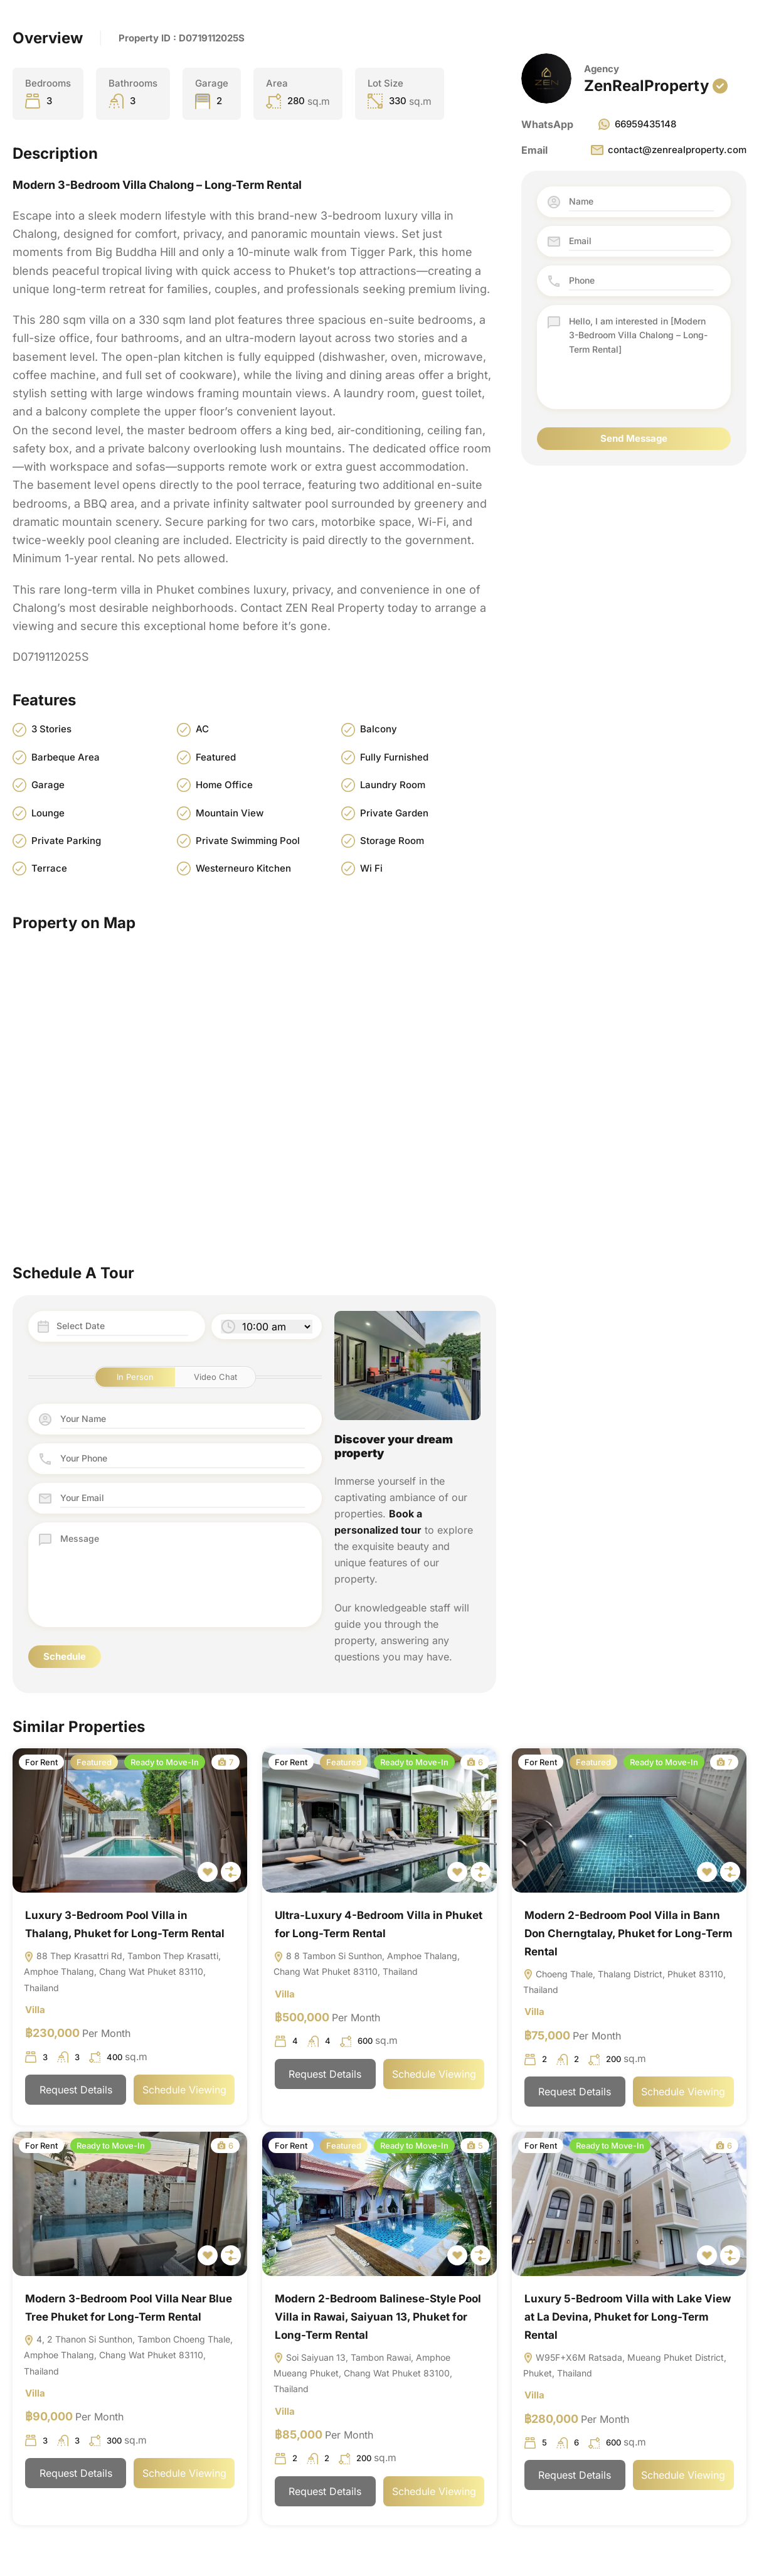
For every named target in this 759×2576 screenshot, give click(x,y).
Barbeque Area (65, 757)
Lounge (48, 813)
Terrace (49, 869)
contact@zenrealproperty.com (668, 150)
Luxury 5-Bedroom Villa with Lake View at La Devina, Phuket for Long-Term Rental (627, 2319)
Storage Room (392, 841)
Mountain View (229, 813)
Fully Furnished (394, 757)
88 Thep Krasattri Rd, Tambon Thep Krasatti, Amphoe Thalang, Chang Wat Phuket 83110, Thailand (122, 1973)
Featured (216, 757)
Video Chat (215, 1377)
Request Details (76, 2092)
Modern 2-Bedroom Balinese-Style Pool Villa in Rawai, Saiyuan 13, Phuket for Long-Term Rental (378, 2319)
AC (202, 729)
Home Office (224, 785)
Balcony (378, 729)
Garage (48, 785)
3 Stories (51, 729)
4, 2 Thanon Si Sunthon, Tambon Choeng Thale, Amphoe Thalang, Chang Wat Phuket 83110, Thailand (128, 2358)
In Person (135, 1377)
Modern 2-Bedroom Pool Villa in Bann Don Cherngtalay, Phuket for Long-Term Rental (628, 1934)
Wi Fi (371, 869)
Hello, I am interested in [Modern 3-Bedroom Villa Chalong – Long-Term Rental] (641, 357)
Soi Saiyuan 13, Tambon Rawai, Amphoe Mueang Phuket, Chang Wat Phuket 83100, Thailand (362, 2376)
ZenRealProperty (646, 86)
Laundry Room (392, 785)
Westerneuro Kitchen (243, 869)
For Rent (41, 1763)
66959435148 (636, 124)
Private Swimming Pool (248, 841)
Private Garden (394, 813)
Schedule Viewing (184, 2092)
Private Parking (66, 841)
